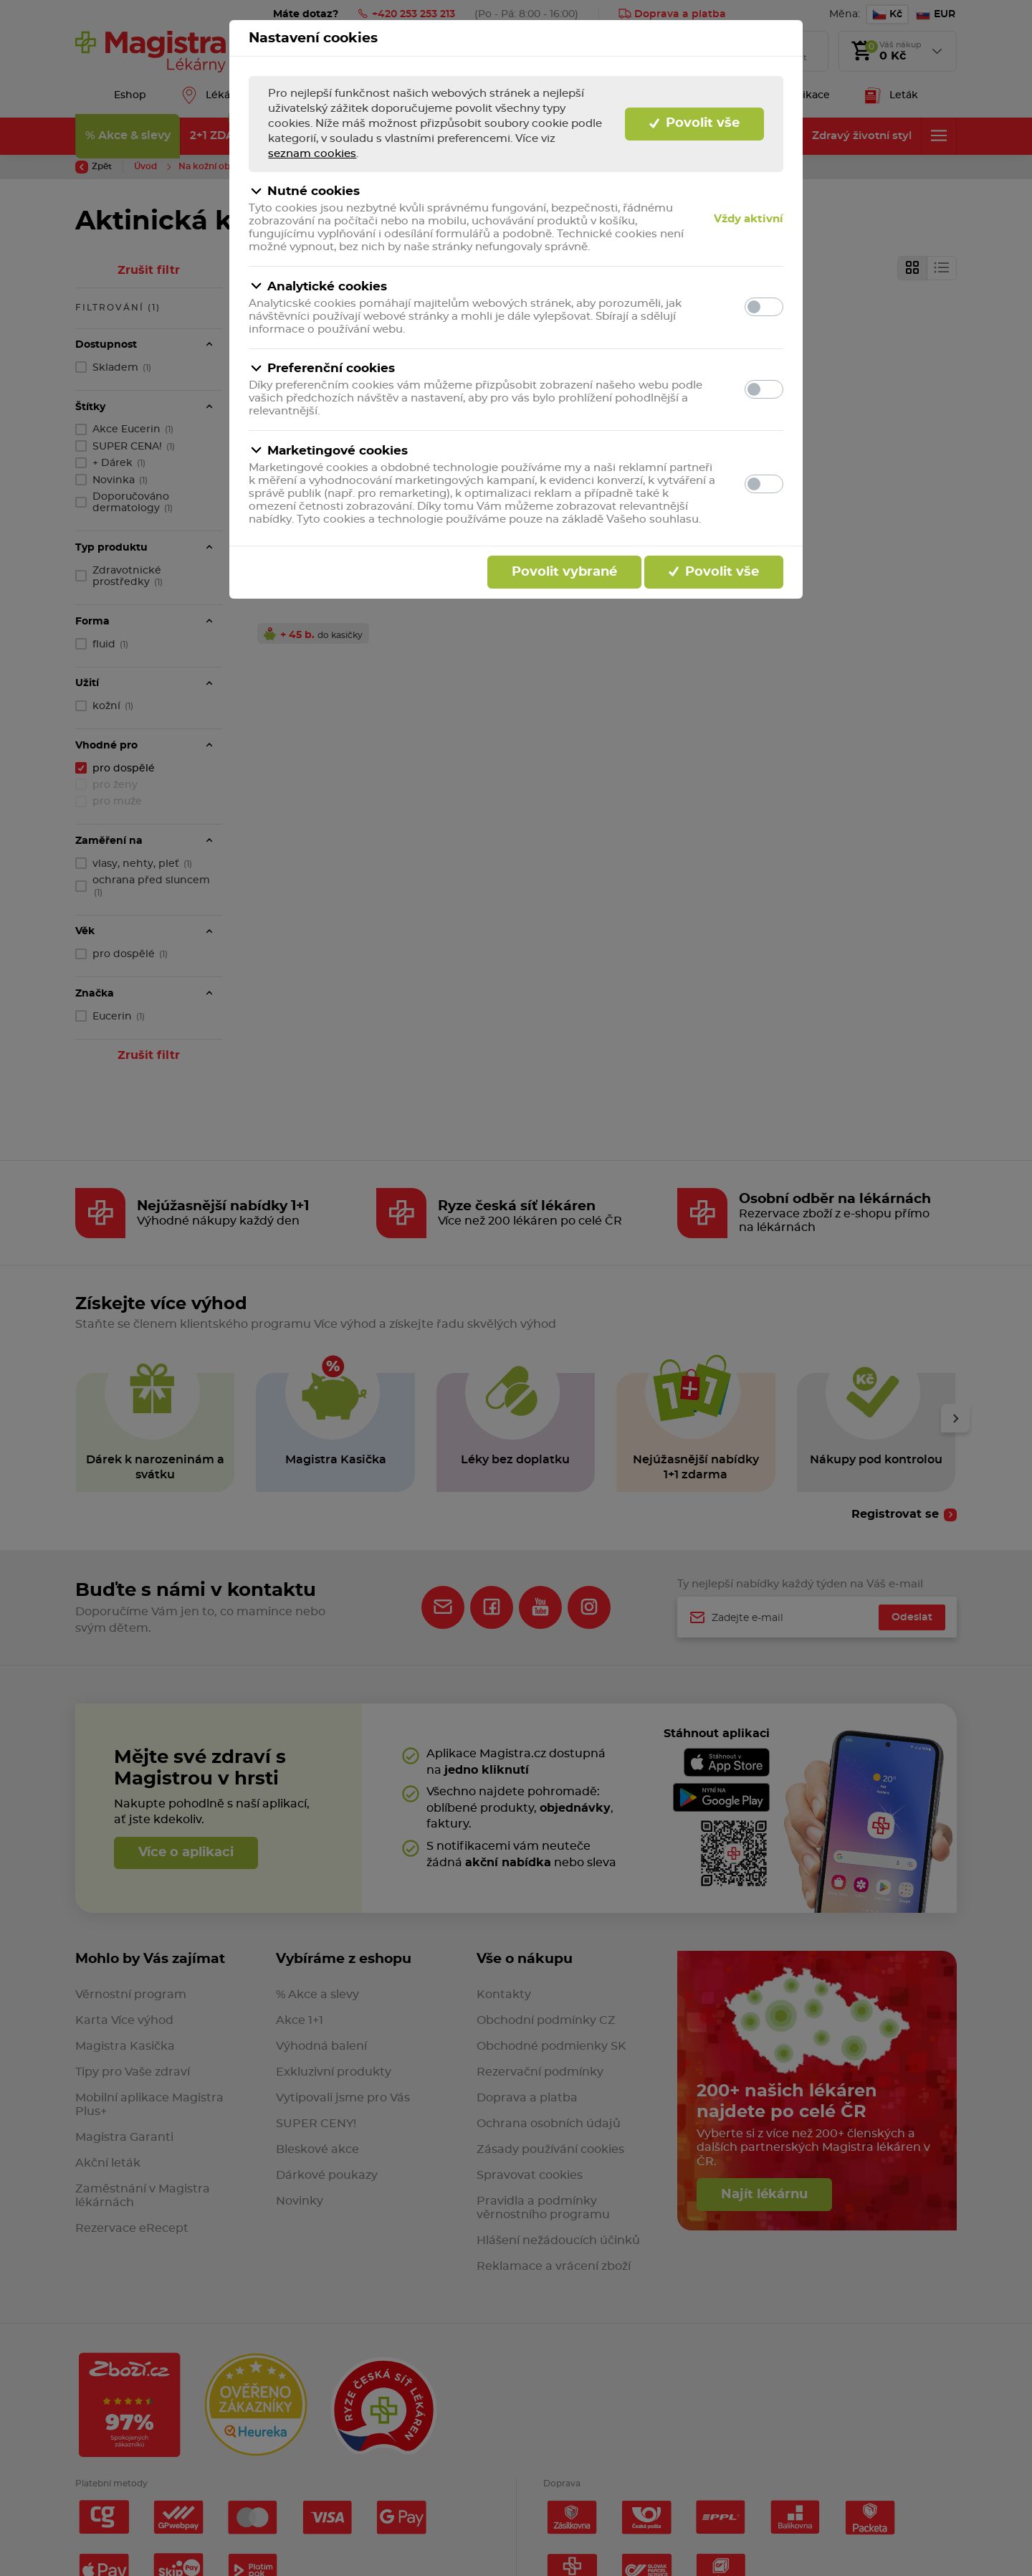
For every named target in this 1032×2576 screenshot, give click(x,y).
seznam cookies (312, 153)
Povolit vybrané (564, 572)
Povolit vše (694, 123)
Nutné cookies (304, 191)
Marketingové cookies (328, 450)
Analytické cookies (318, 286)
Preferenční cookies (322, 368)
